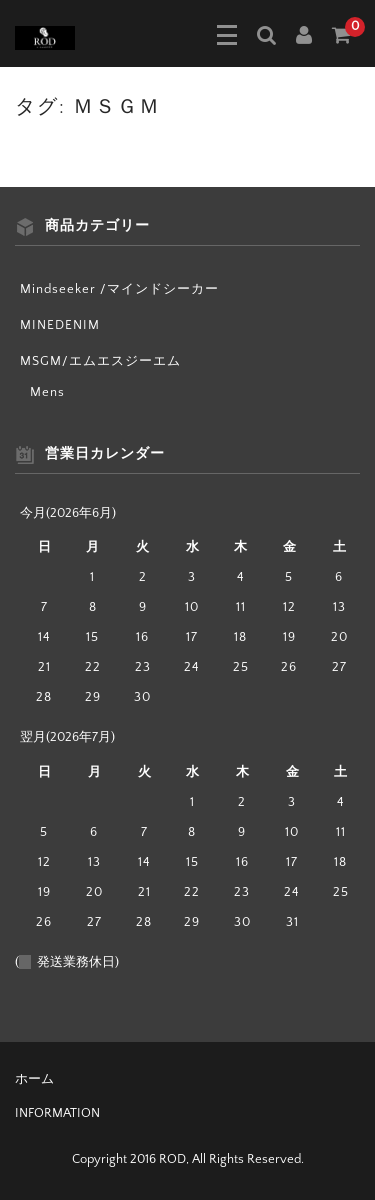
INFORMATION (57, 1113)
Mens (47, 392)
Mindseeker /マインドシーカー (119, 289)
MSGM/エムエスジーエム (100, 361)
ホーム (34, 1079)
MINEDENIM (60, 325)
